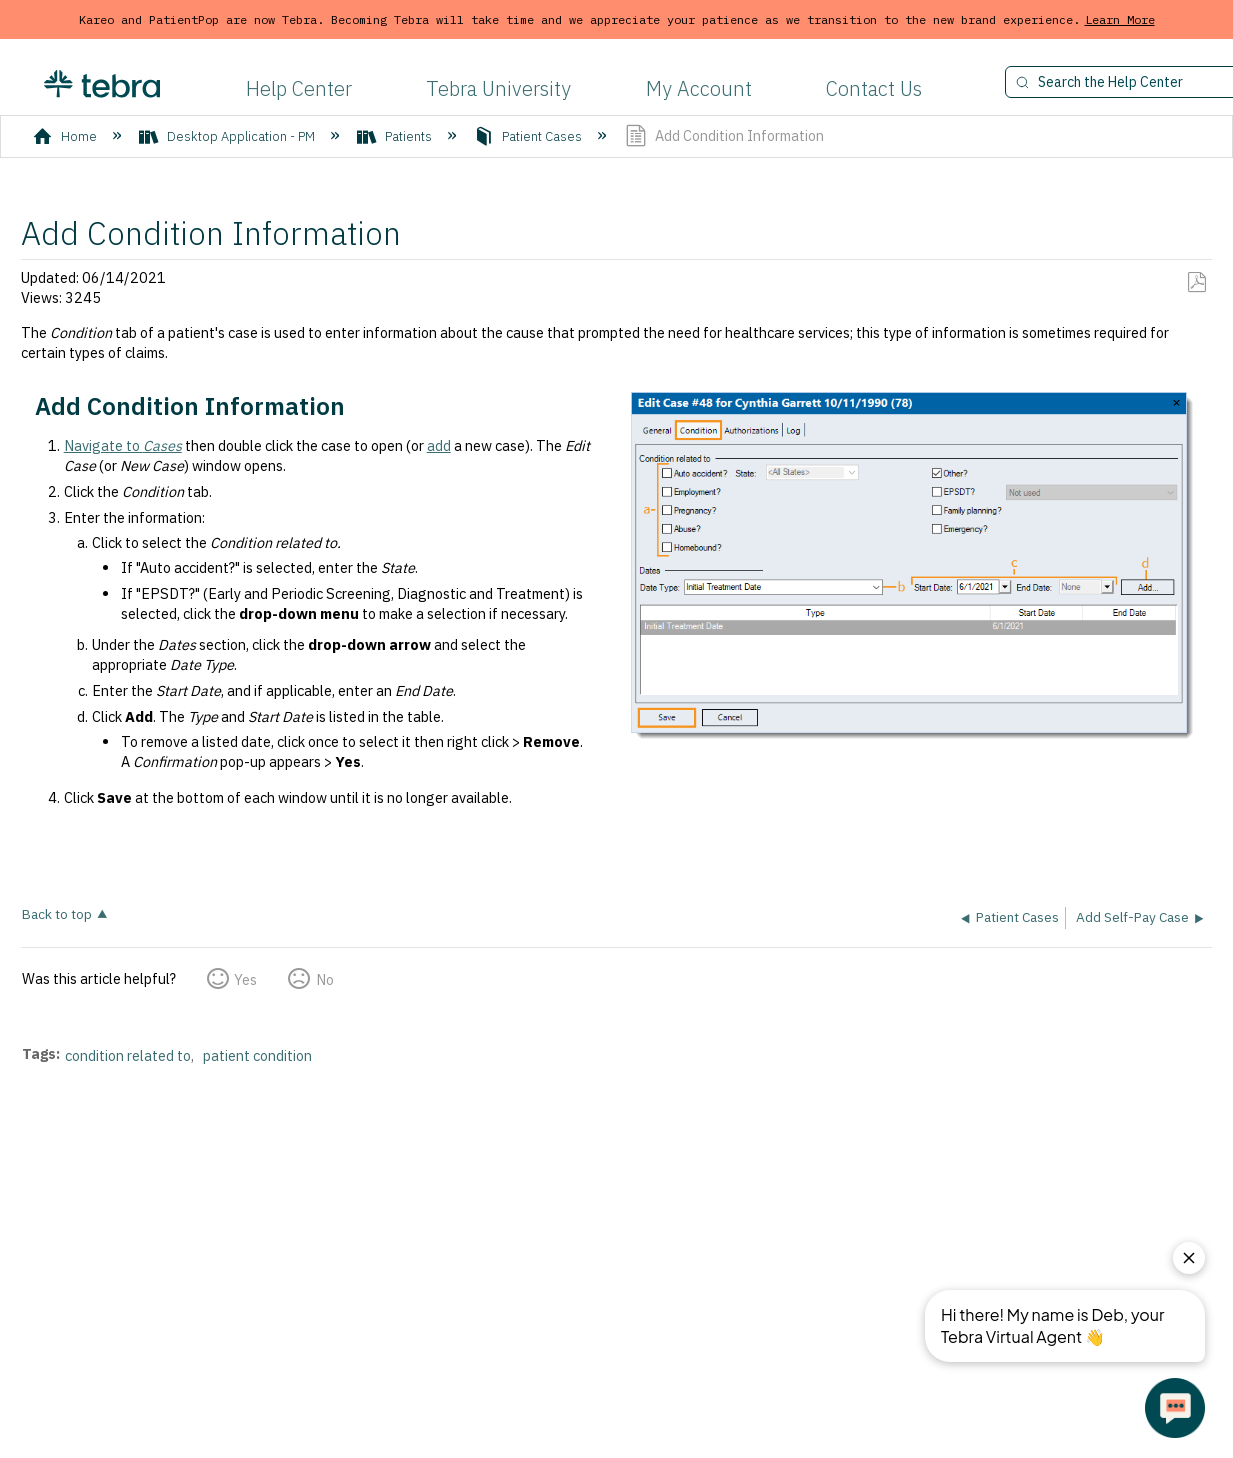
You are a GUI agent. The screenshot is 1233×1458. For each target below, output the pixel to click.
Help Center (299, 88)
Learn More (1120, 19)
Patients (396, 136)
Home (66, 136)
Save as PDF (1196, 282)
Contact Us (874, 88)
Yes (245, 979)
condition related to (128, 1055)
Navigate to (123, 445)
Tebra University (498, 88)
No (325, 979)
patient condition (257, 1055)
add (439, 445)
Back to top (57, 913)
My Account (699, 88)
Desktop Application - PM (228, 136)
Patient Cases (529, 136)
